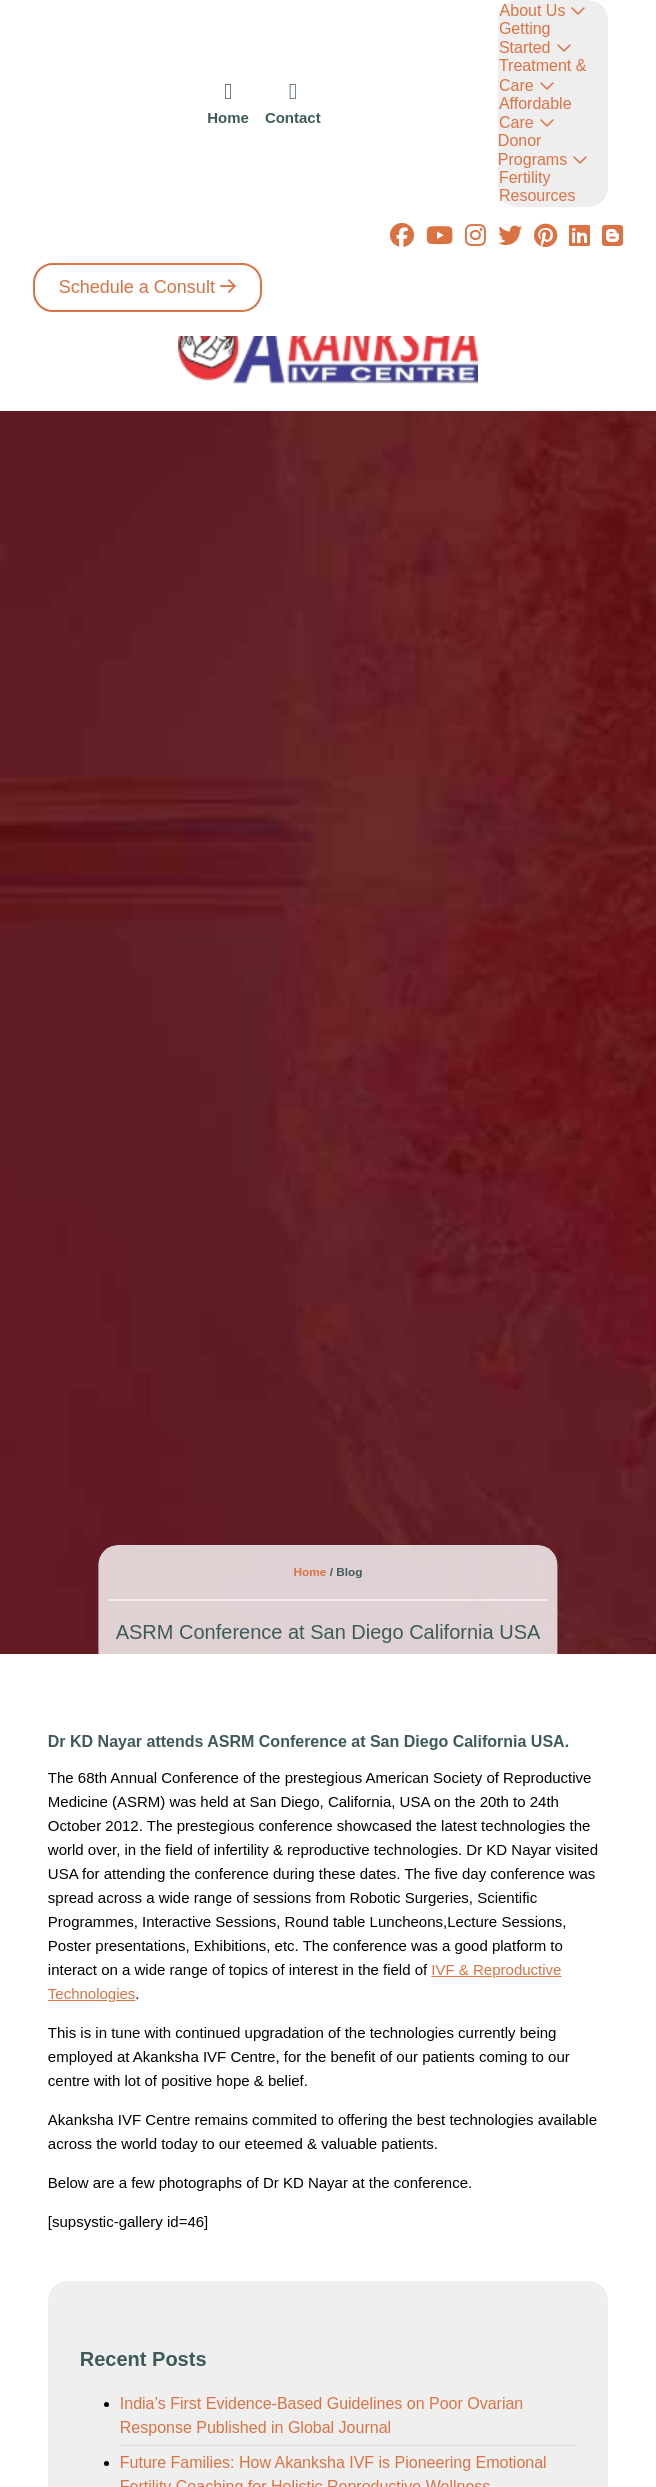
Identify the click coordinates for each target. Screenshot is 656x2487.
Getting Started (525, 38)
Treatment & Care (542, 75)
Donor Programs (532, 150)
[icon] (228, 103)
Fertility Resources (537, 186)
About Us (533, 10)
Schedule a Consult (137, 287)
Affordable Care (535, 113)
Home (312, 1572)
